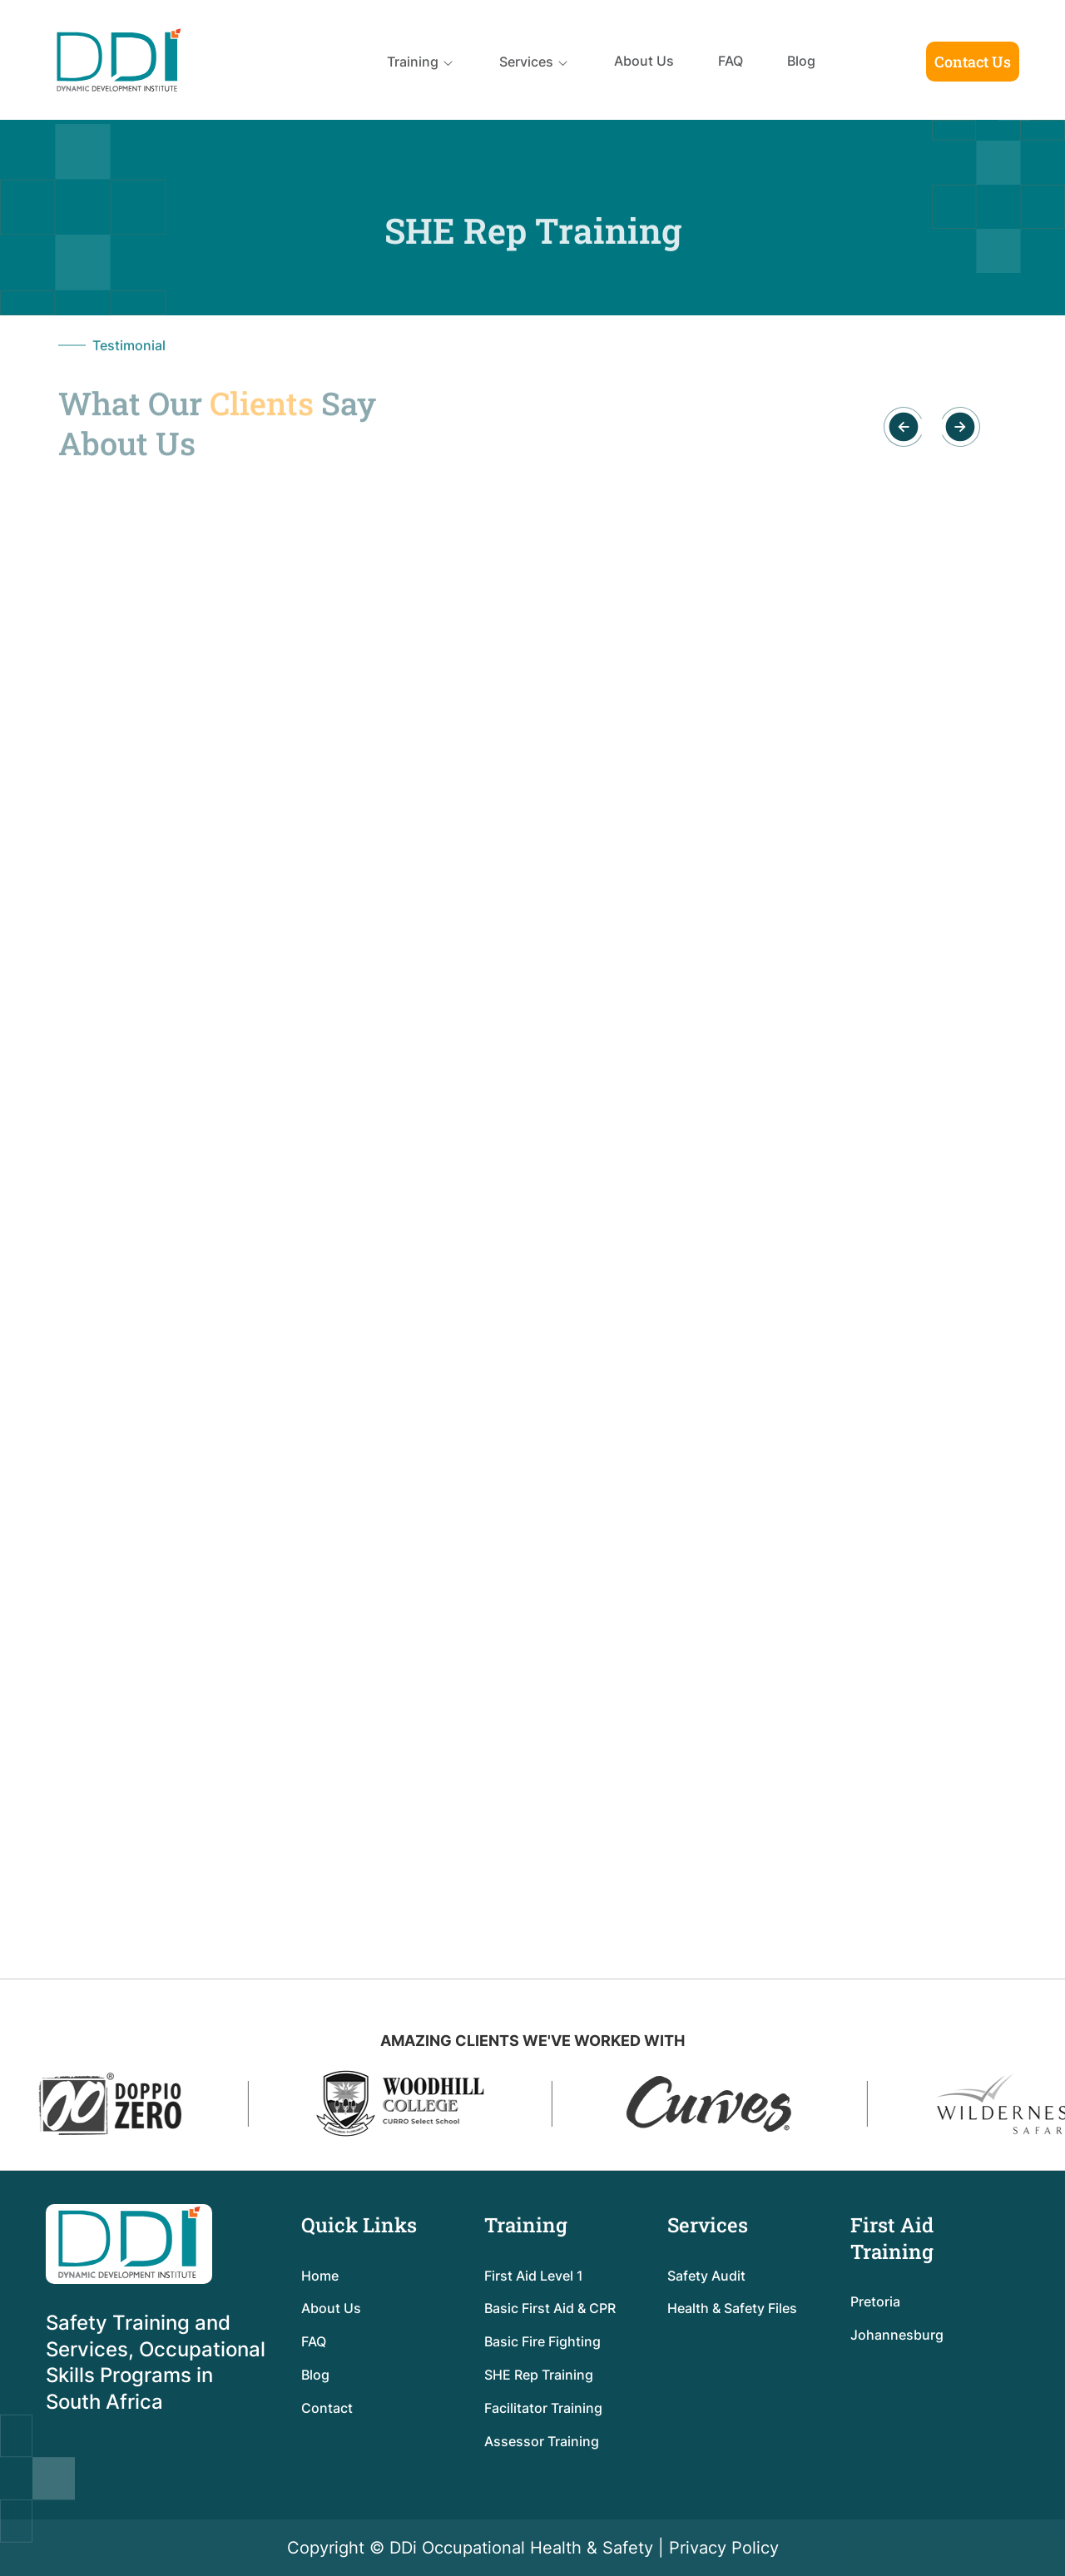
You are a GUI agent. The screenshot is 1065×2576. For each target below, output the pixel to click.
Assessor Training (541, 2441)
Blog (801, 60)
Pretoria (875, 2301)
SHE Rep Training (538, 2374)
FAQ (730, 60)
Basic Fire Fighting (542, 2341)
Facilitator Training (543, 2408)
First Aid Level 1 (533, 2275)
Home (320, 2275)
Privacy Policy (724, 2548)
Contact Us (972, 62)
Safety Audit (706, 2275)
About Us (644, 60)
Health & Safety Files (732, 2308)
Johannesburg (897, 2334)
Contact (327, 2408)
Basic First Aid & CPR (550, 2308)
